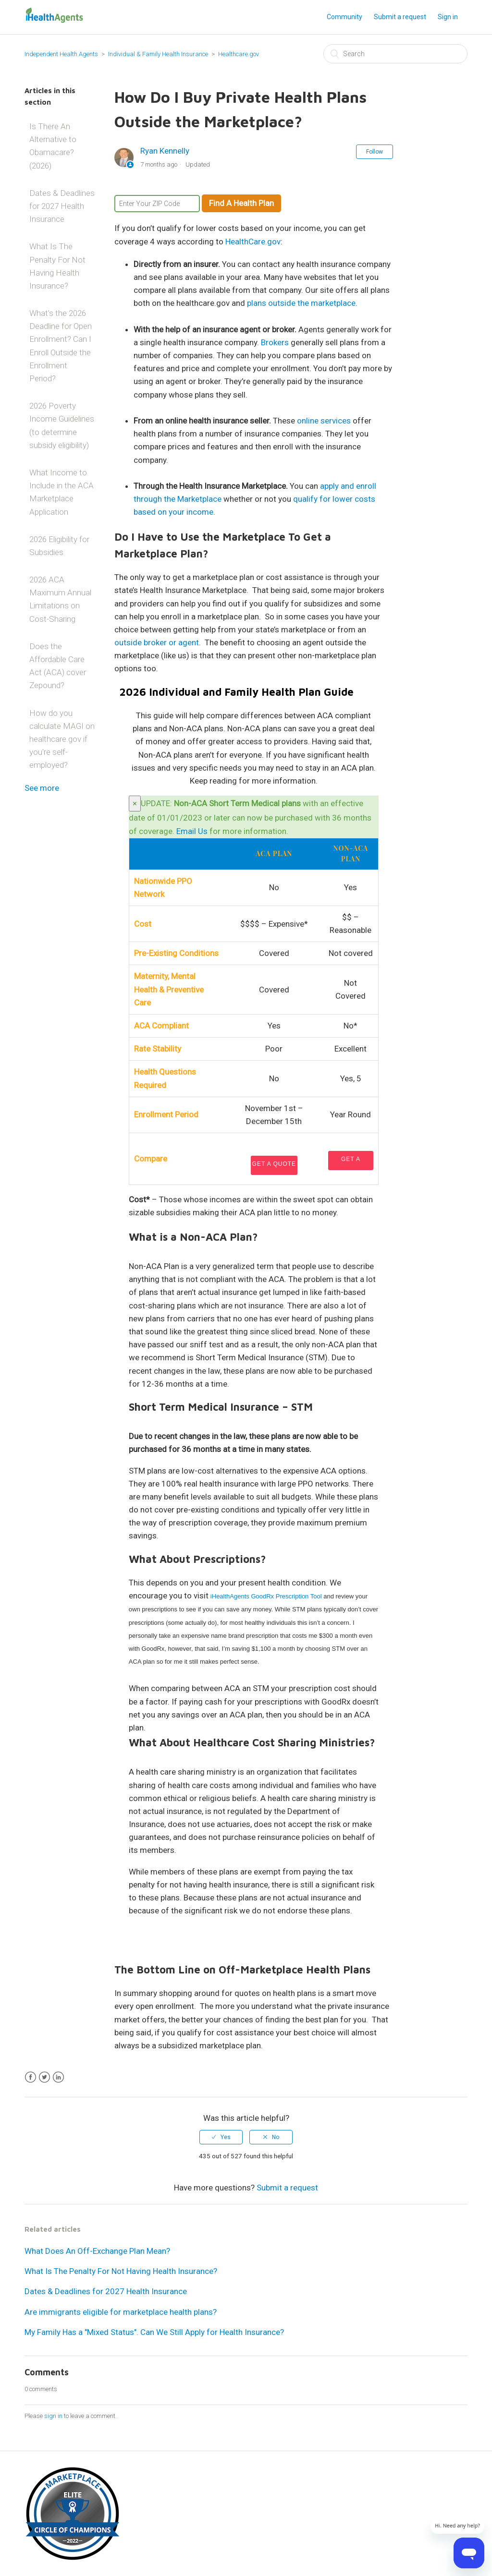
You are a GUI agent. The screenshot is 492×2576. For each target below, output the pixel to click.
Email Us (192, 831)
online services (324, 420)
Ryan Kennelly (164, 151)
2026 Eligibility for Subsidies (59, 545)
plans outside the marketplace (301, 303)
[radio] (221, 2137)
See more (42, 788)
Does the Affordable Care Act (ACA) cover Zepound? (57, 665)
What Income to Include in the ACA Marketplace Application (61, 492)
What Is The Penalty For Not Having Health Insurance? (57, 266)
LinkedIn (58, 2077)
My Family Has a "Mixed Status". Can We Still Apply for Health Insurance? (154, 2332)
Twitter (44, 2077)
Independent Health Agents (61, 54)
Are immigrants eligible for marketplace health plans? (121, 2312)
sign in (53, 2415)
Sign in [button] (448, 17)
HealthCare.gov (253, 241)
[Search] (395, 53)
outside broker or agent (156, 642)
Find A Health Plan (241, 203)
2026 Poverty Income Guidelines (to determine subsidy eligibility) (61, 425)
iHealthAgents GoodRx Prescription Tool (266, 1596)
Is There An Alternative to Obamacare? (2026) (52, 145)
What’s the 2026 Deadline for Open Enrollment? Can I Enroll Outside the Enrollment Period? (60, 345)
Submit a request (400, 17)
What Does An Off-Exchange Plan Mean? (97, 2251)
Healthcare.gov (238, 54)
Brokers (275, 342)
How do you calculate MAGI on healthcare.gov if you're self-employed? (62, 739)
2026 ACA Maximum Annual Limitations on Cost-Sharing (60, 599)
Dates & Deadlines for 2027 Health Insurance (62, 206)
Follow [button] (374, 151)
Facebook (31, 2077)
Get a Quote (274, 1164)
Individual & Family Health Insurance (158, 54)
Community (344, 17)
